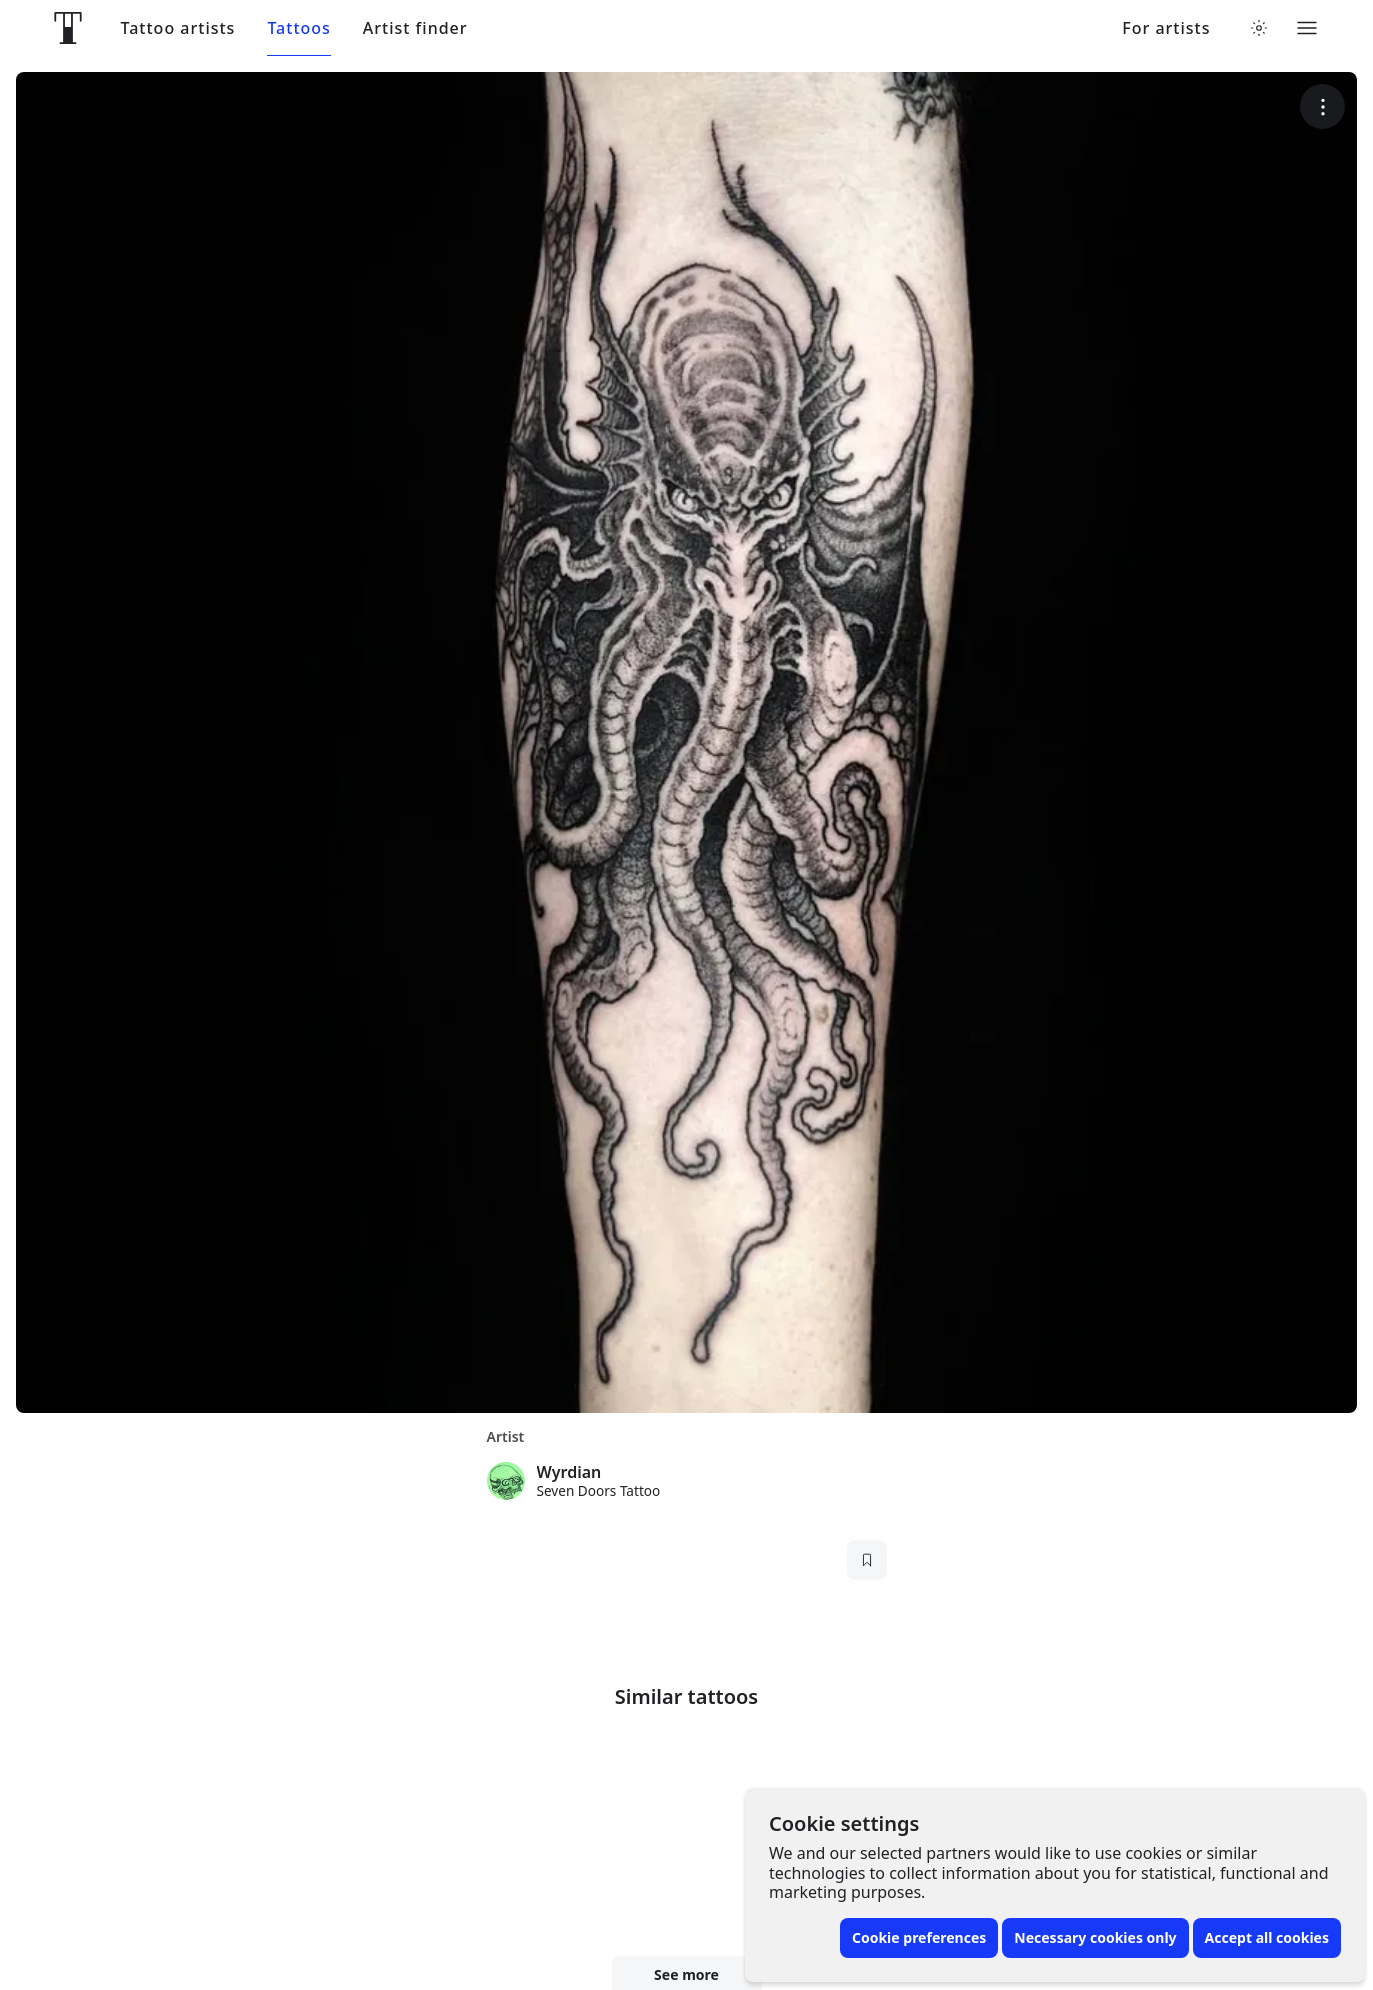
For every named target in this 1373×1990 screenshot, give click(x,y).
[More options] (1322, 106)
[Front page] (68, 28)
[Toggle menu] (1307, 28)
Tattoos (298, 28)
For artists (1166, 28)
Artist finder (415, 28)
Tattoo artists (178, 28)
